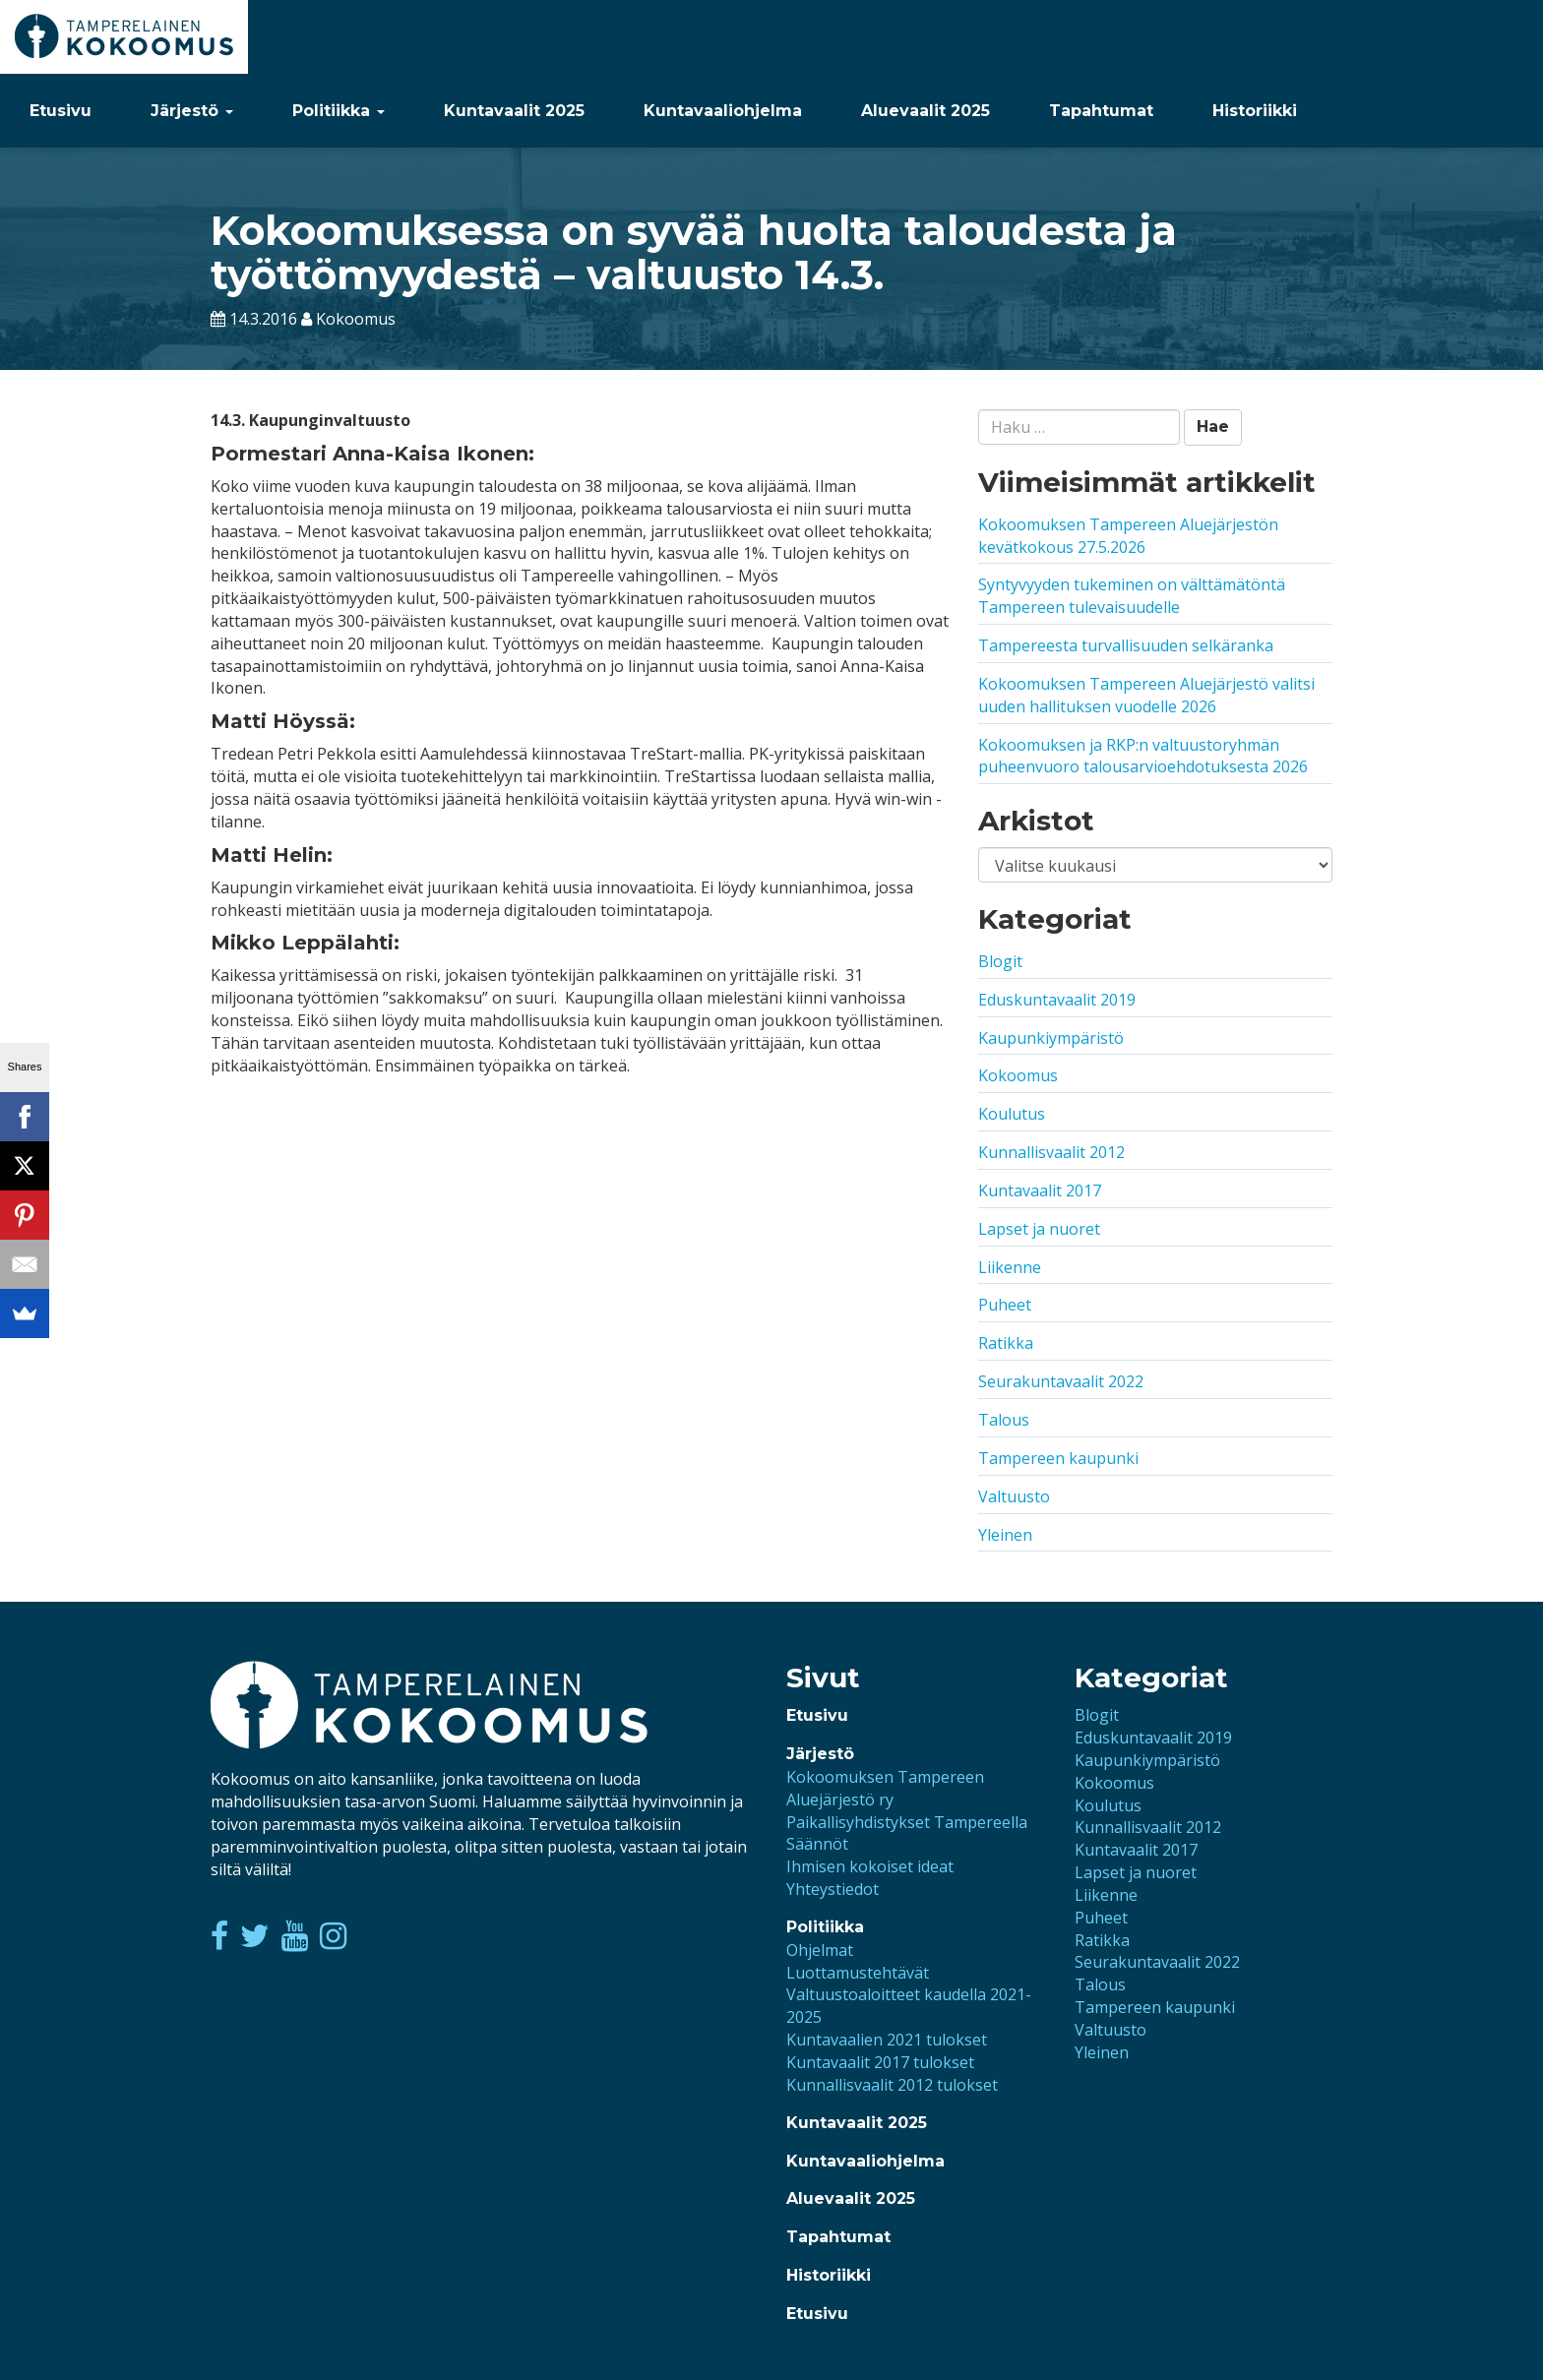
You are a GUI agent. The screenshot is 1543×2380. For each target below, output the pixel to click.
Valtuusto (1014, 1496)
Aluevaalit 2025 (925, 110)
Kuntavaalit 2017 (1039, 1190)
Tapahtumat (1101, 110)
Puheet (1004, 1304)
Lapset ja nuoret (1039, 1229)
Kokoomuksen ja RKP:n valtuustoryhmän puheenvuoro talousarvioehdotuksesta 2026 (1143, 756)
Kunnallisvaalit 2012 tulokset (892, 2085)
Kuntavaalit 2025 (514, 110)
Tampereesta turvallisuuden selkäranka (1125, 645)
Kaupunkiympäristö (1051, 1038)
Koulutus (1011, 1114)
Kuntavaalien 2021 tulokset (886, 2039)
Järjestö (192, 110)
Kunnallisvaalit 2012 (1051, 1152)
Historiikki (1254, 110)
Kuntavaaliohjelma (723, 110)
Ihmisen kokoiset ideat (870, 1866)
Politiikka (338, 110)
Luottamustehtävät (857, 1972)
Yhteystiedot (832, 1889)
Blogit (1000, 961)
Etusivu (61, 110)
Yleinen (1005, 1535)
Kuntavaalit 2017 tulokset (880, 2062)
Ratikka (1005, 1343)
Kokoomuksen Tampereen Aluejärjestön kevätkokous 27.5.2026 (1128, 536)
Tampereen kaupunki (1058, 1458)
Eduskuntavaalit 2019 (1057, 999)
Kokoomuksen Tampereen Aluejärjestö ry (885, 1788)
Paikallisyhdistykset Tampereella (906, 1822)
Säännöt (817, 1844)
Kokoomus (1018, 1075)
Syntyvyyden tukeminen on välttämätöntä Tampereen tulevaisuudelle (1131, 596)
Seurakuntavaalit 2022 (1060, 1381)
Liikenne (1009, 1267)
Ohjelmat (819, 1950)
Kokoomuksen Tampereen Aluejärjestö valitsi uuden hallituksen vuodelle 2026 (1146, 695)
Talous (1003, 1420)
